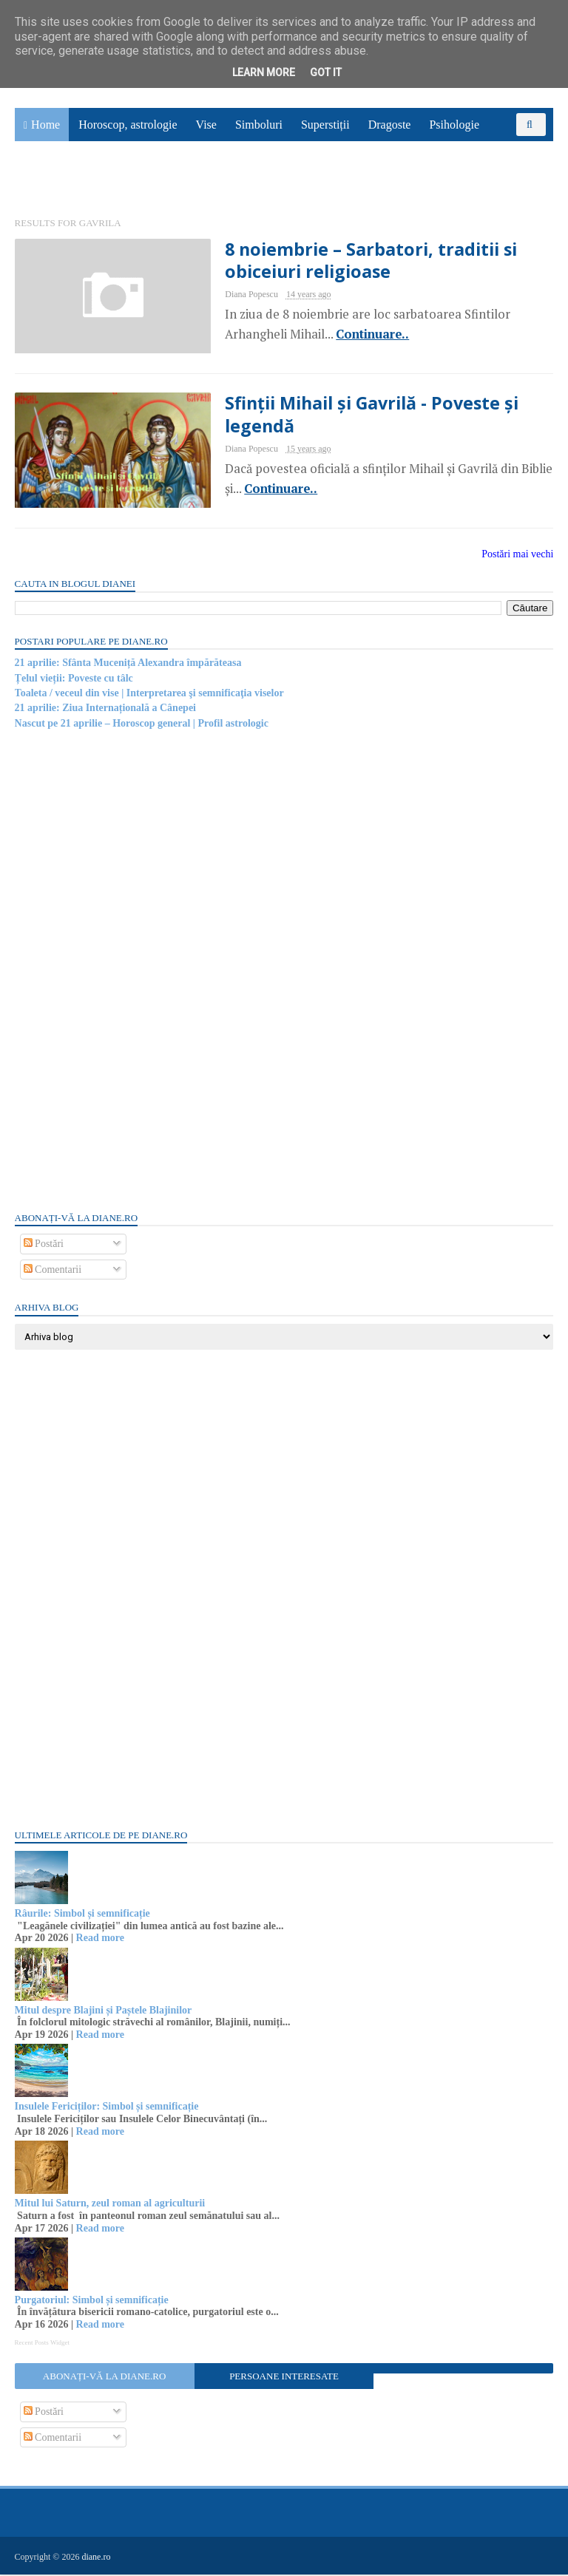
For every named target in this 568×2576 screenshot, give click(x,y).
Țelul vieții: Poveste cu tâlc (74, 680)
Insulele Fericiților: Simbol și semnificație (107, 2108)
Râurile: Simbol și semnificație (82, 1915)
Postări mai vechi (517, 556)
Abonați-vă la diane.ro (104, 2378)
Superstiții (325, 126)
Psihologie (454, 126)
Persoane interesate (284, 2378)
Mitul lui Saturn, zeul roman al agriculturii (110, 2205)
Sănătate (44, 182)
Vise (206, 126)
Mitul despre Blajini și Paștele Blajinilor (103, 2012)
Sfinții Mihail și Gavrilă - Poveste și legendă (360, 416)
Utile (94, 182)
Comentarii (53, 1271)
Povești (515, 149)
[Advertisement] (126, 971)
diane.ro (96, 2558)
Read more (100, 1939)
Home (45, 126)
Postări (44, 1245)
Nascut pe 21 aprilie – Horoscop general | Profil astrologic (141, 725)
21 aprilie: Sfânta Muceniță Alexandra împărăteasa (128, 664)
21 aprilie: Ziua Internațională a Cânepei (105, 710)
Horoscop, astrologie (127, 126)
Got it (326, 72)
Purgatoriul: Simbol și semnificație (92, 2302)
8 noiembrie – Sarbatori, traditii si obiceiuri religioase (358, 262)
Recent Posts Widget (42, 2344)
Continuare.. (359, 335)
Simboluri (259, 126)
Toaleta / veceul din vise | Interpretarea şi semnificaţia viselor (149, 695)
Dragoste (389, 126)
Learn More (263, 72)
